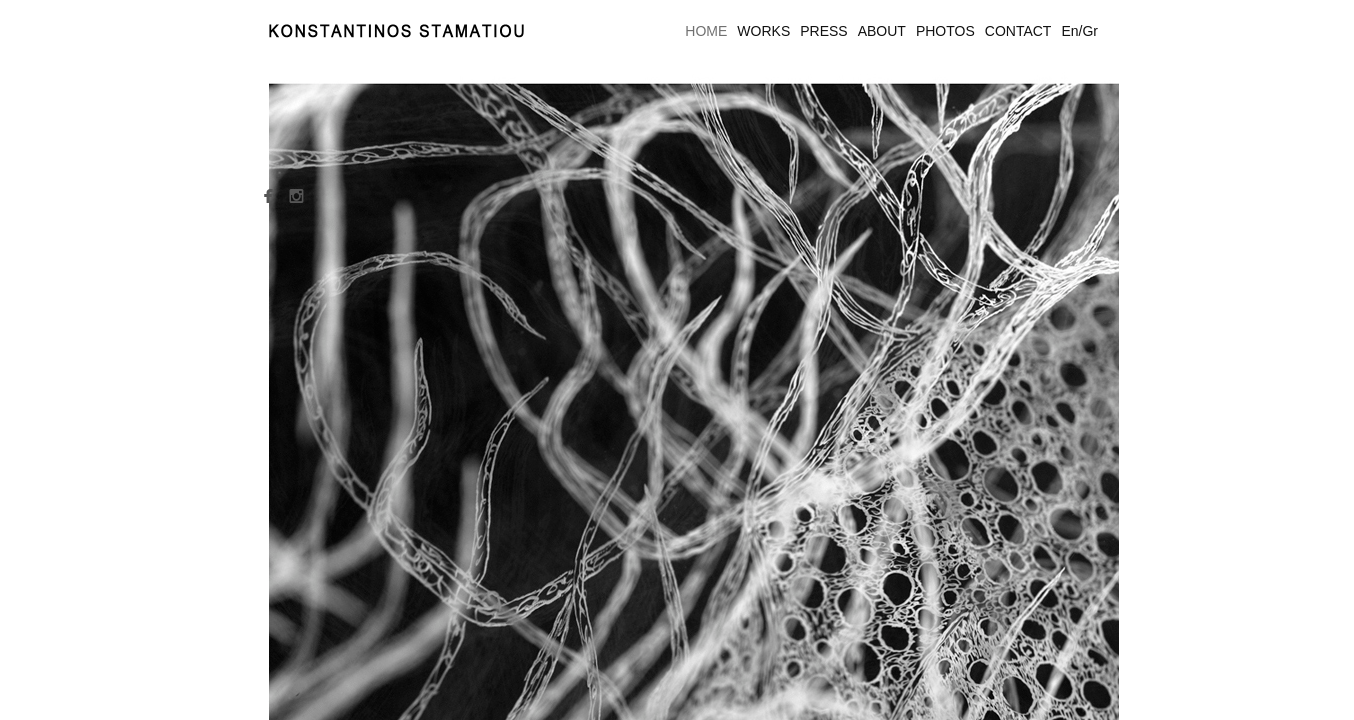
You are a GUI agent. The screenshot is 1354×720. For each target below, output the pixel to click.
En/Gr (1079, 31)
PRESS (823, 31)
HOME (706, 31)
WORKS (763, 31)
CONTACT (1018, 31)
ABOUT (882, 31)
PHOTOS (945, 31)
